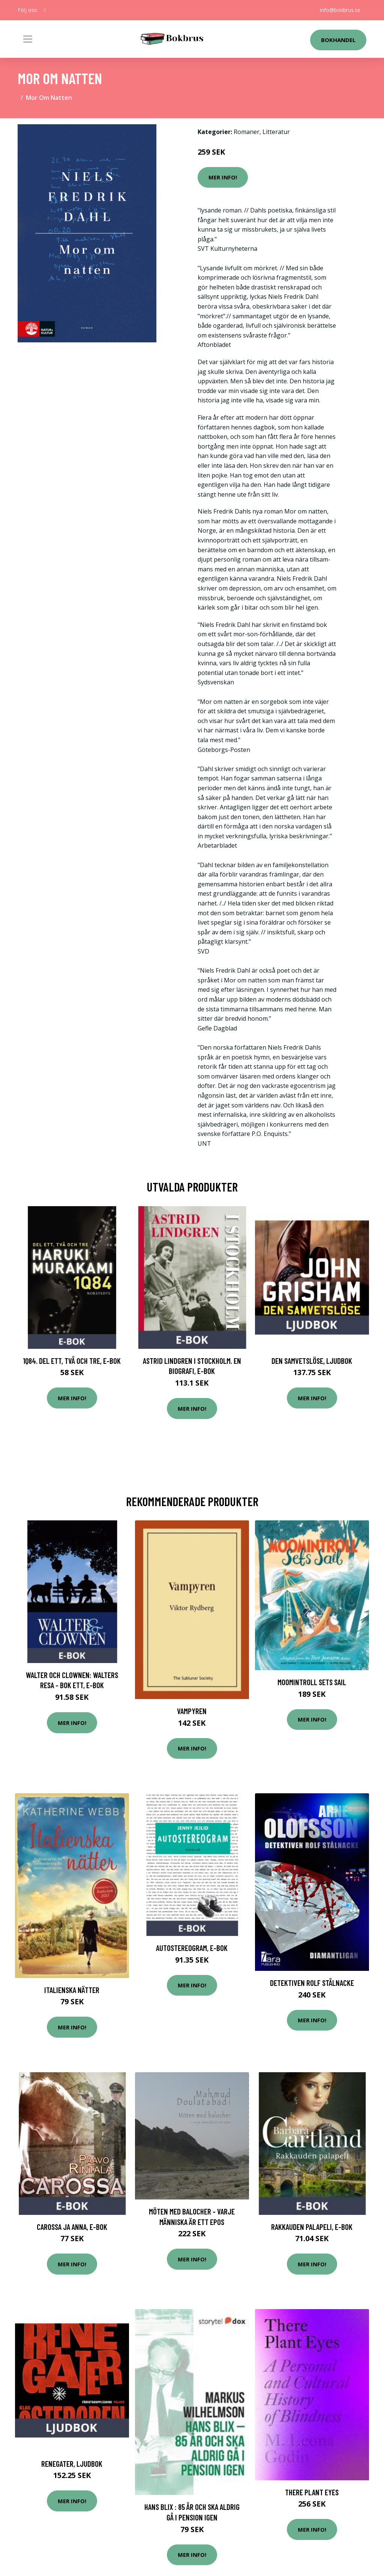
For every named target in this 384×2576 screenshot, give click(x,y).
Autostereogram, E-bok (192, 1947)
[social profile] (45, 10)
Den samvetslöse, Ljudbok (312, 1360)
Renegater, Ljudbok (71, 2463)
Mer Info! (222, 177)
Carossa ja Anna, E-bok (72, 2226)
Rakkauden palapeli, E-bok (311, 2226)
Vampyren (192, 1711)
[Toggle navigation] (28, 39)
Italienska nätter (71, 1990)
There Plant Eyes (312, 2492)
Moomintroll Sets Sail (312, 1682)
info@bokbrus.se (340, 10)
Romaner (247, 132)
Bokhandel (338, 40)
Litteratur (276, 132)
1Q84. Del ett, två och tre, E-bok (72, 1360)
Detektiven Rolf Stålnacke (312, 1982)
